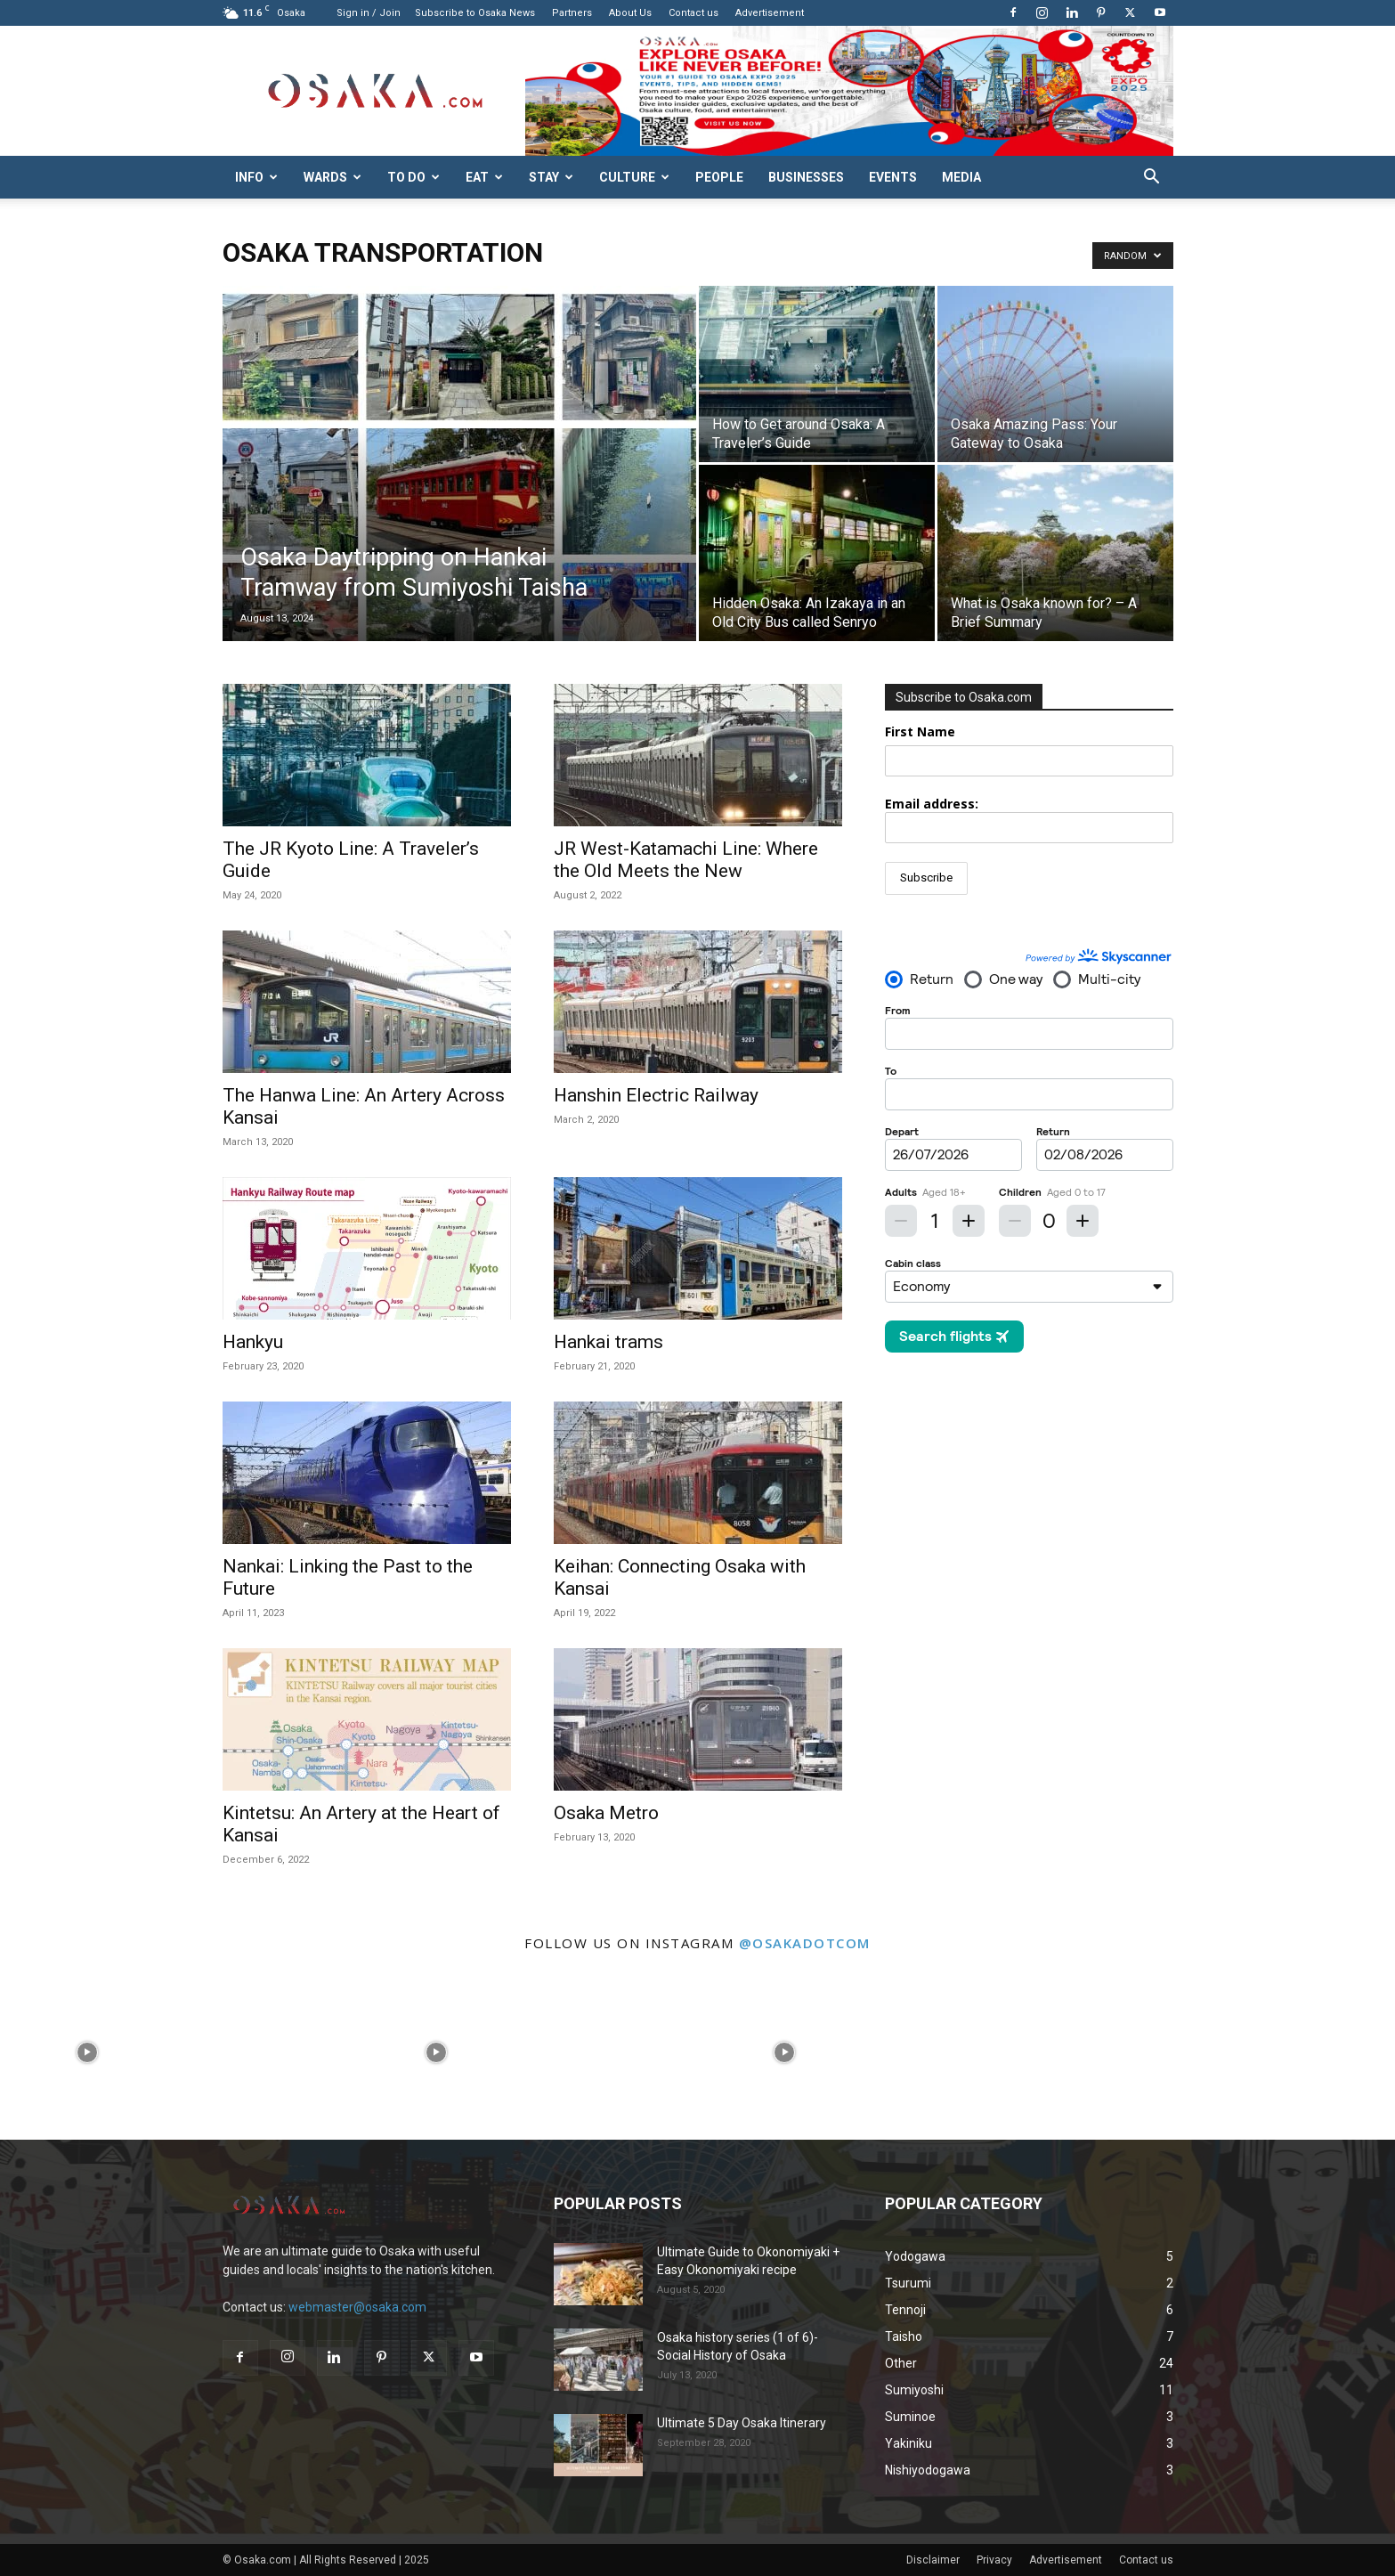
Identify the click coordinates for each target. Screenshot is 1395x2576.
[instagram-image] (87, 2052)
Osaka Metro (606, 1813)
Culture (634, 177)
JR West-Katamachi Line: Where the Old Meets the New (686, 860)
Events (893, 177)
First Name (920, 731)
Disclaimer (933, 2560)
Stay (551, 177)
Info (256, 177)
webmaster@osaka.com (357, 2307)
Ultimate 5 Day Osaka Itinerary (741, 2423)
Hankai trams (608, 1342)
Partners (572, 13)
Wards (332, 177)
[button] (1152, 178)
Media (961, 177)
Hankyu (253, 1342)
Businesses (806, 177)
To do (413, 177)
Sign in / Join (369, 13)
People (719, 177)
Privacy (994, 2560)
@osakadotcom (805, 1943)
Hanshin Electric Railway (656, 1095)
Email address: (1029, 819)
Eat (484, 177)
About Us (630, 13)
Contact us (693, 13)
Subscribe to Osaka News (475, 13)
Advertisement (769, 13)
